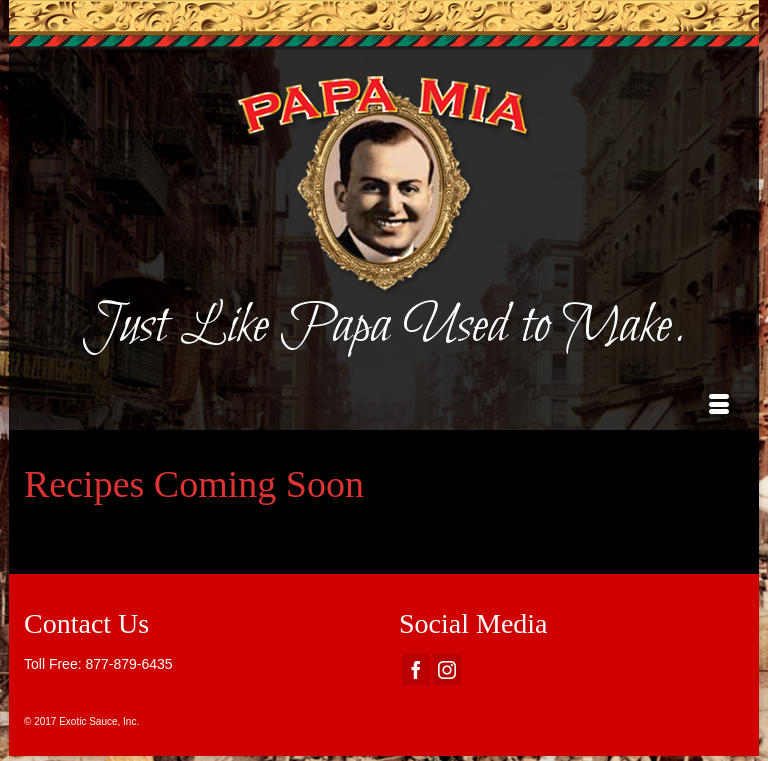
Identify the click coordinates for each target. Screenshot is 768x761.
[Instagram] (447, 669)
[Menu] (719, 405)
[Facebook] (416, 669)
